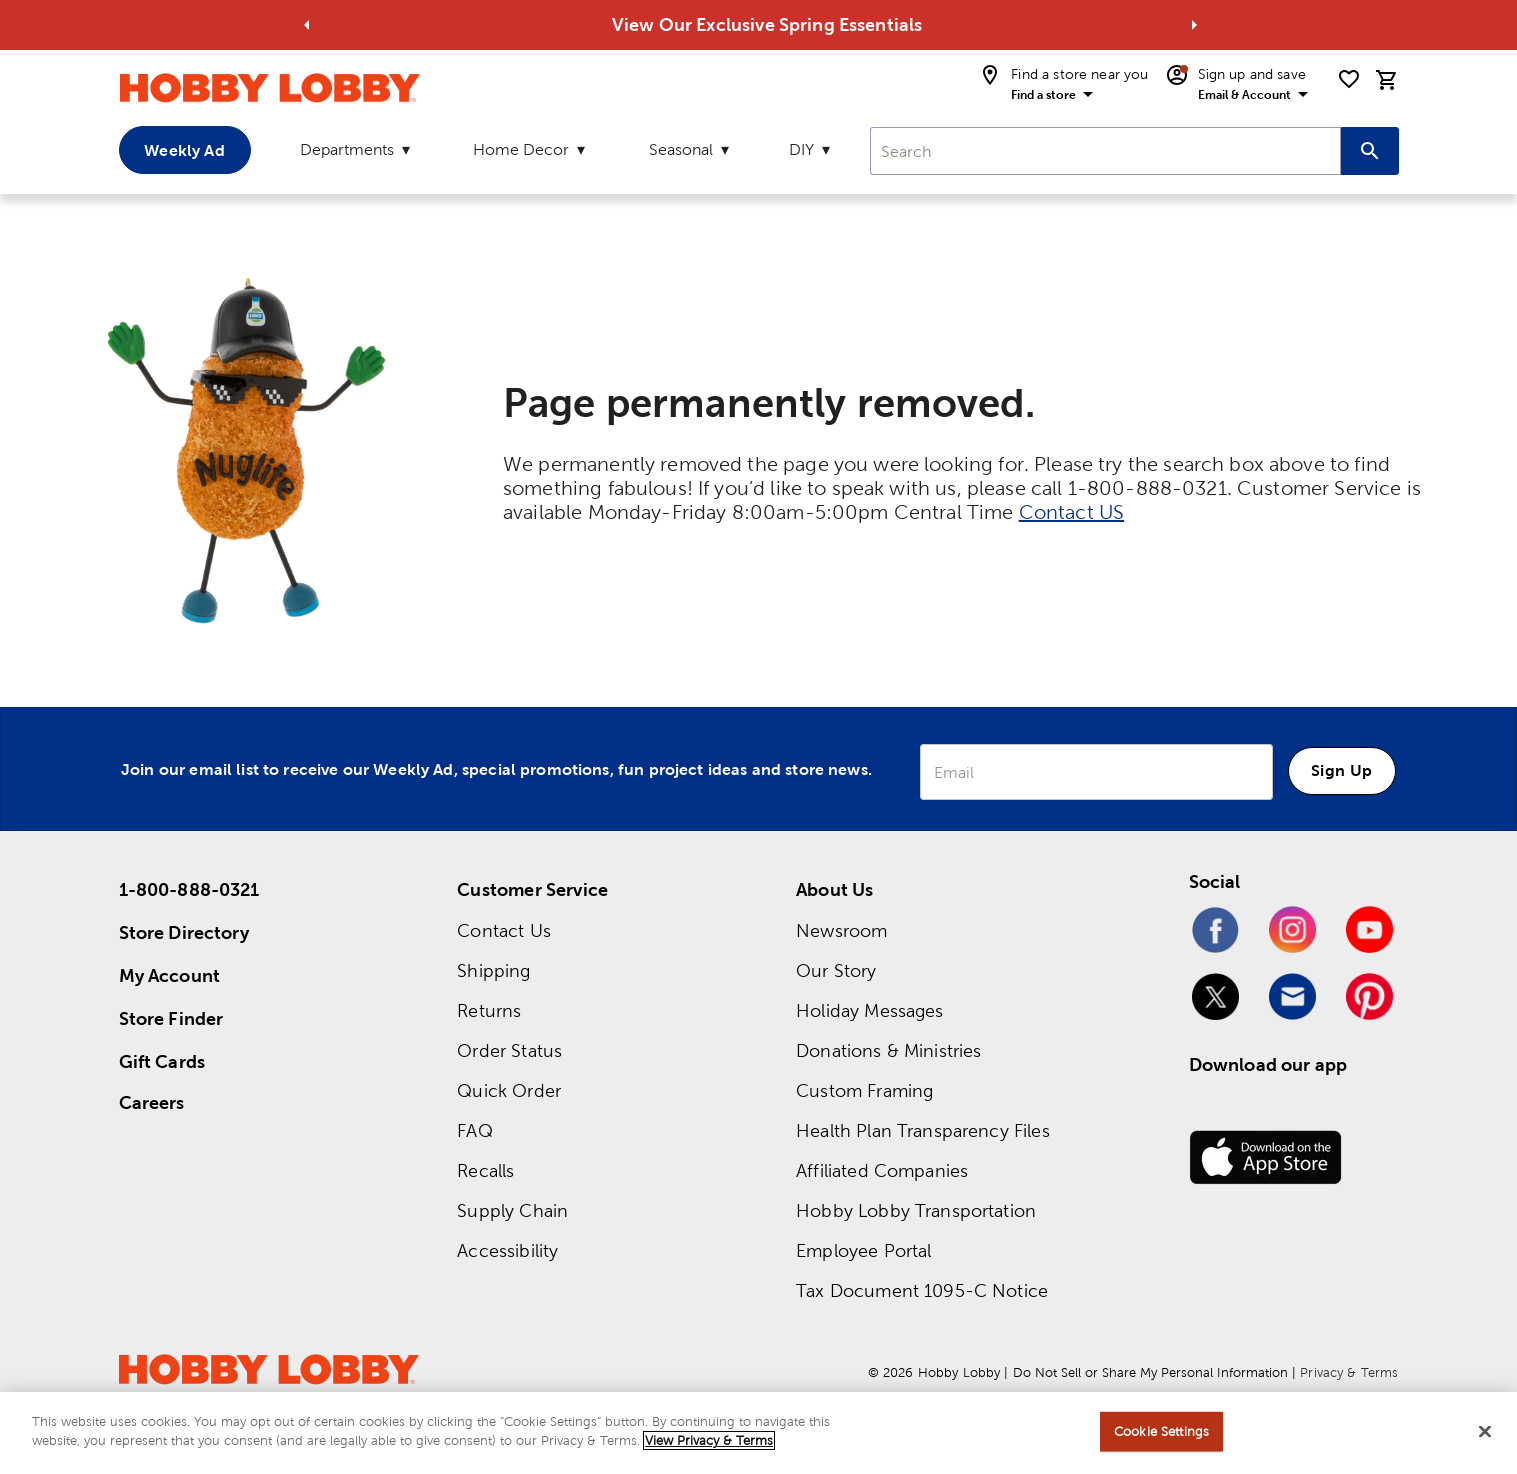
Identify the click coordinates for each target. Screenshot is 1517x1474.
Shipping (493, 970)
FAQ (474, 1130)
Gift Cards (162, 1061)
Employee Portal (863, 1250)
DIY (801, 149)
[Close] (1485, 1431)
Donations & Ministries (888, 1050)
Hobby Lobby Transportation (916, 1210)
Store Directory (184, 932)
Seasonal (681, 149)
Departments (347, 149)
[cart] (1387, 80)
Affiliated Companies (882, 1170)
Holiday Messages (869, 1010)
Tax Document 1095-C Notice (922, 1290)
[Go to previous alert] (307, 25)
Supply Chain (512, 1210)
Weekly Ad (184, 150)
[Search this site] (1370, 151)
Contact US (1072, 512)
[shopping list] (1349, 79)
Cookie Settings (1161, 1431)
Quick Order (509, 1090)
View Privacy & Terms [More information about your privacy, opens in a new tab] (709, 1440)
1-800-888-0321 (189, 889)
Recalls (485, 1170)
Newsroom (841, 930)
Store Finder (171, 1018)
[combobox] (1105, 151)
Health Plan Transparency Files (923, 1130)
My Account (170, 975)
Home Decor (521, 149)
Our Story (836, 970)
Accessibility (507, 1250)
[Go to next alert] (1194, 25)
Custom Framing (864, 1090)
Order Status (509, 1050)
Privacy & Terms (1349, 1372)
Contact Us (504, 930)
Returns (489, 1010)
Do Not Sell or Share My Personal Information (1150, 1372)
